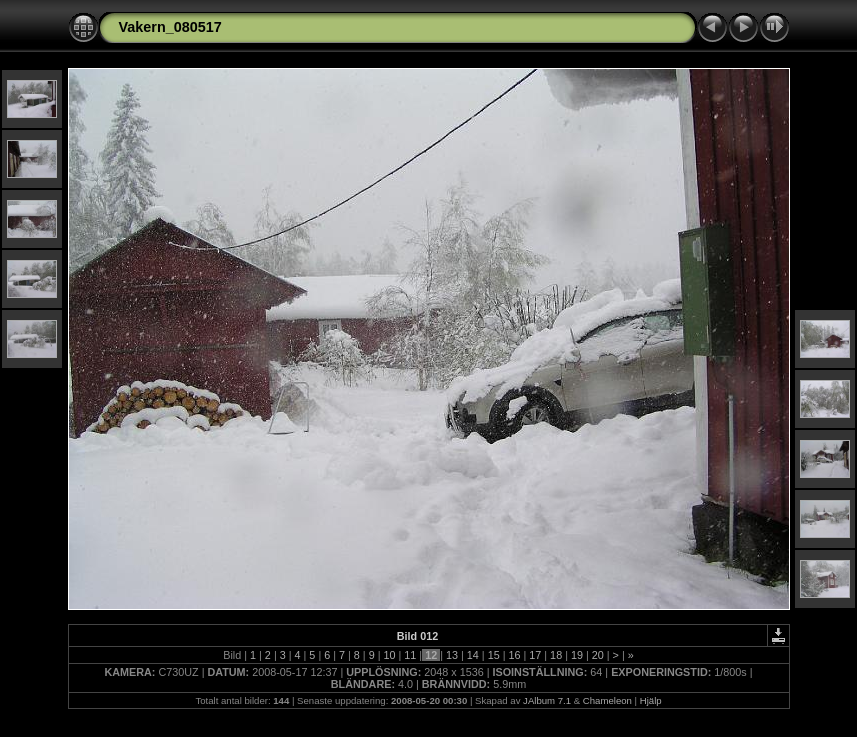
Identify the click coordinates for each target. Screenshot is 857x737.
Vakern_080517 (170, 27)
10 (390, 655)
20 (598, 655)
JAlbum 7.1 (547, 700)
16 (514, 655)
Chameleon (607, 700)
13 (452, 655)
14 (473, 655)
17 (535, 655)
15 (494, 655)
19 (577, 655)
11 (410, 655)
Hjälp (651, 700)
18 (556, 655)
